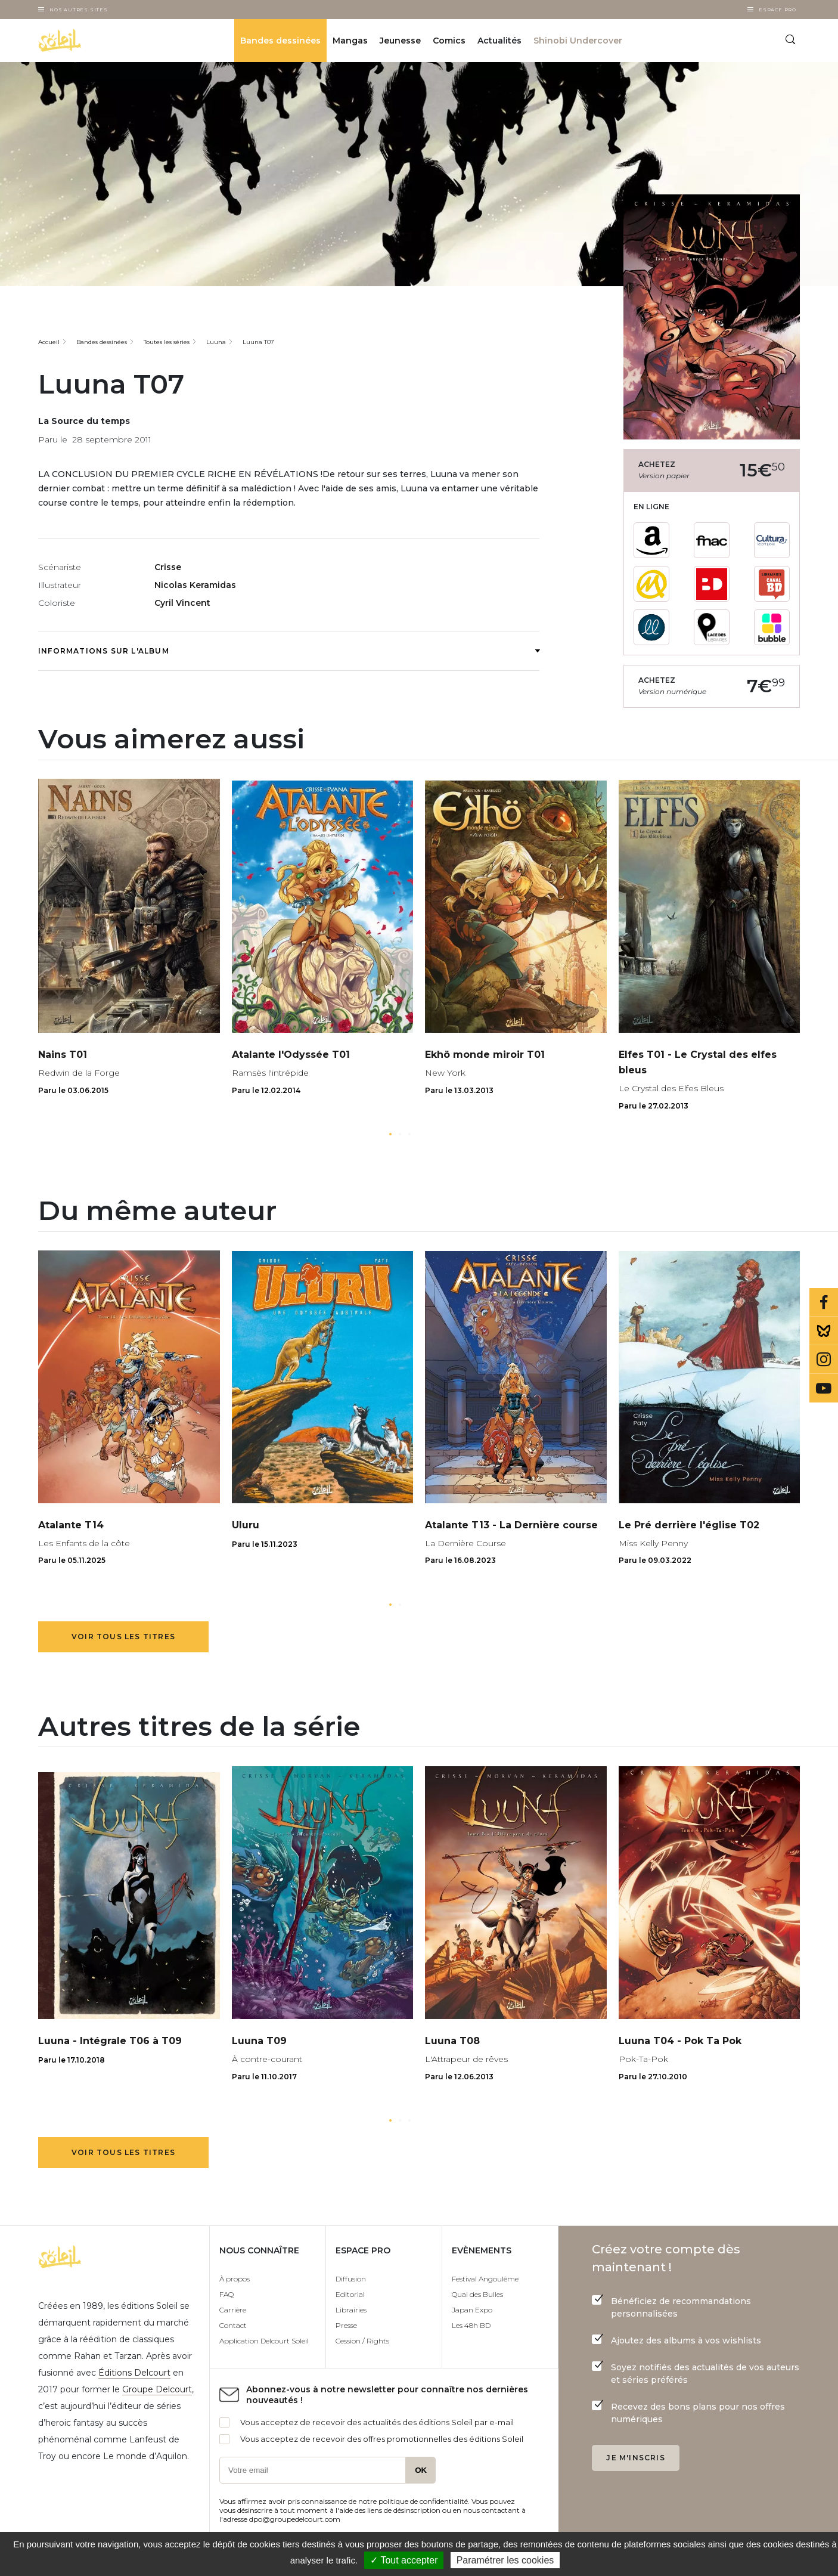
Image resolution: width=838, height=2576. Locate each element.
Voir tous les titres (123, 1636)
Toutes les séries (167, 342)
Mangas (350, 40)
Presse (346, 2325)
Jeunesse (400, 40)
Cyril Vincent (182, 602)
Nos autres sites (78, 10)
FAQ (226, 2294)
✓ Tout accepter (403, 2560)
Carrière (232, 2309)
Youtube (823, 1388)
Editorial (350, 2294)
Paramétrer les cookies (505, 2560)
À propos (234, 2278)
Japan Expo (472, 2309)
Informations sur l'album (288, 650)
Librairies (351, 2309)
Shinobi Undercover (577, 40)
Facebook (823, 1302)
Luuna (216, 342)
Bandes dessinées (280, 40)
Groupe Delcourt (157, 2389)
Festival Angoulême (485, 2278)
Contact (233, 2325)
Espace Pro (777, 10)
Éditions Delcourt (134, 2372)
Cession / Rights (362, 2340)
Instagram (823, 1359)
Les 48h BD (471, 2325)
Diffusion (351, 2278)
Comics (449, 40)
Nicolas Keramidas (195, 585)
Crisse (167, 567)
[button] (390, 1134)
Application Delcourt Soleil (264, 2340)
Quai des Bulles (477, 2294)
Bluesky (823, 1331)
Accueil (49, 342)
